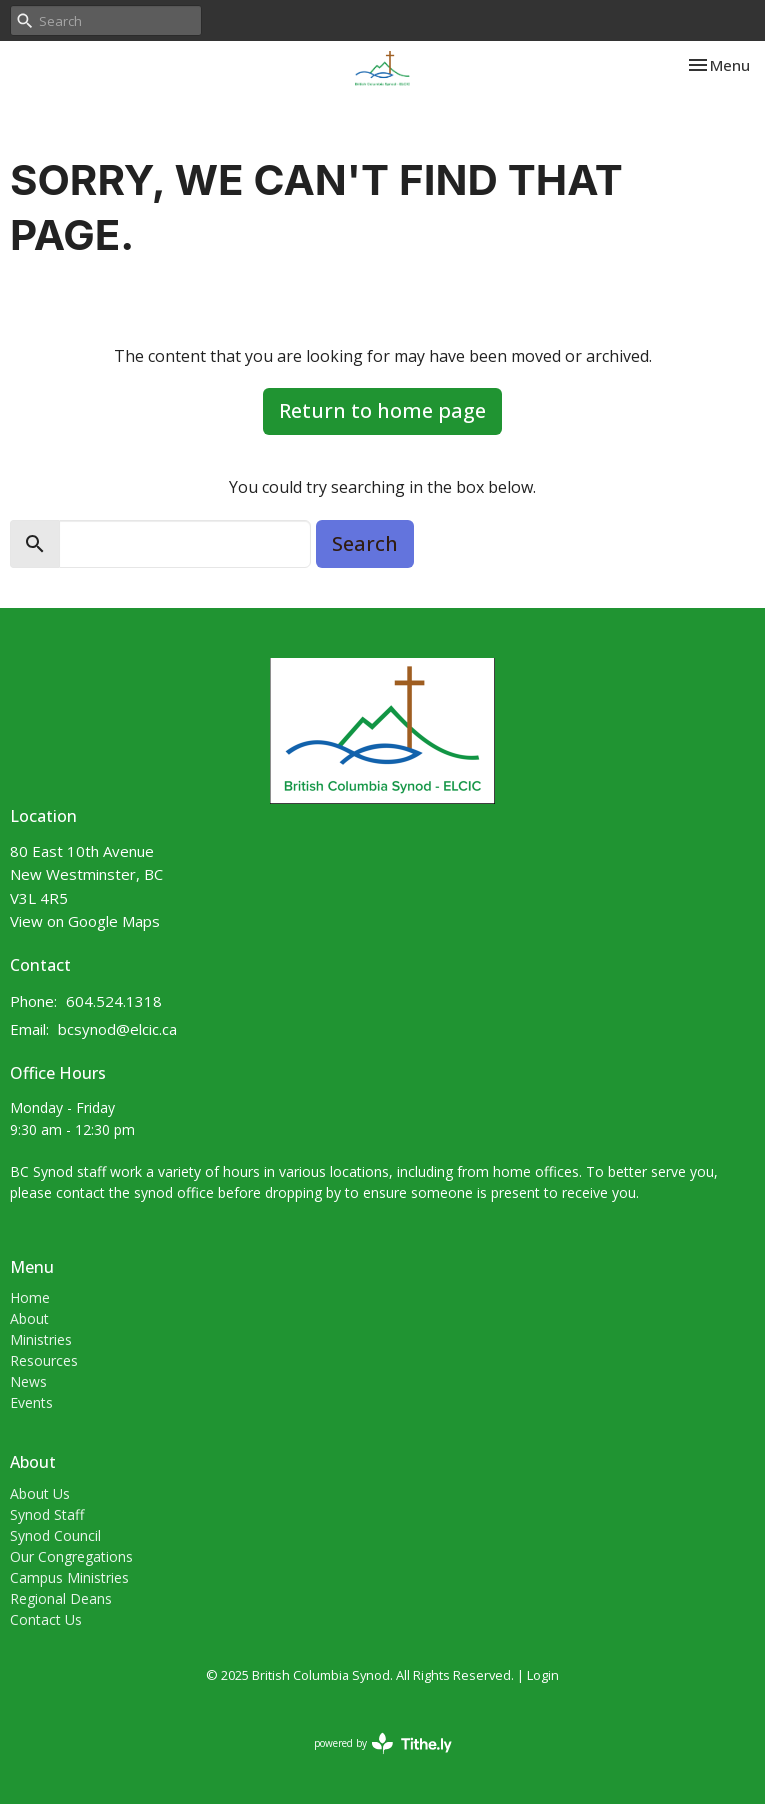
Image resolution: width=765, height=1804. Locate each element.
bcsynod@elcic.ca (117, 1029)
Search (365, 543)
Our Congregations (71, 1556)
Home (30, 1297)
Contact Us (46, 1619)
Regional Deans (61, 1598)
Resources (44, 1360)
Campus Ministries (69, 1577)
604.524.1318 (114, 1001)
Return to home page (382, 410)
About (29, 1318)
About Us (40, 1493)
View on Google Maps (85, 921)
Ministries (41, 1339)
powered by (383, 1743)
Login (543, 1675)
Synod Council (55, 1535)
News (28, 1381)
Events (31, 1402)
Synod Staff (47, 1514)
